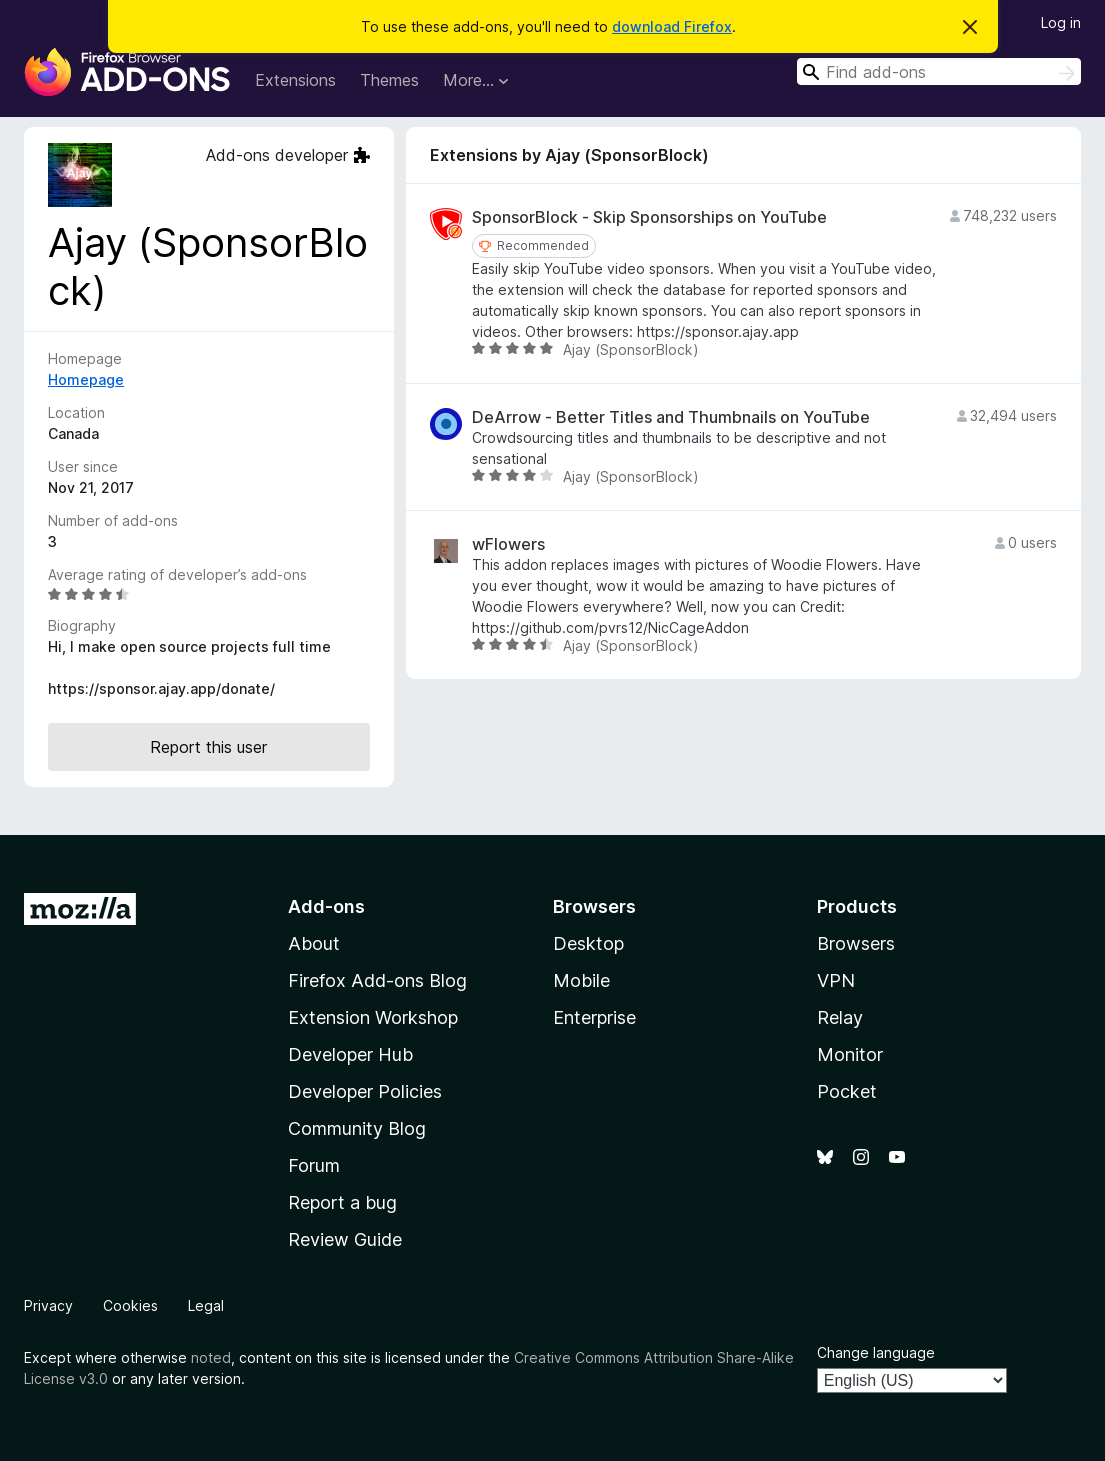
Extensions (295, 80)
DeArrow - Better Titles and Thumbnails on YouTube (671, 417)
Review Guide (345, 1239)
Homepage (86, 379)
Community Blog (357, 1128)
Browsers (856, 943)
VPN (836, 980)
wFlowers (508, 544)
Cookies (130, 1305)
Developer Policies (365, 1091)
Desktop (588, 943)
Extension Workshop (373, 1017)
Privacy (48, 1305)
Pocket (847, 1091)
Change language (876, 1352)
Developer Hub (350, 1054)
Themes (389, 80)
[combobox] (939, 71)
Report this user (208, 747)
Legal (206, 1305)
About (314, 943)
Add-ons (326, 906)
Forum (314, 1165)
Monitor (850, 1054)
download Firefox (672, 26)
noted (211, 1357)
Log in (1061, 22)
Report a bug (342, 1202)
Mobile (581, 980)
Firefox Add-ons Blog (377, 980)
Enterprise (594, 1017)
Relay (840, 1017)
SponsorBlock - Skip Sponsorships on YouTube (649, 217)
